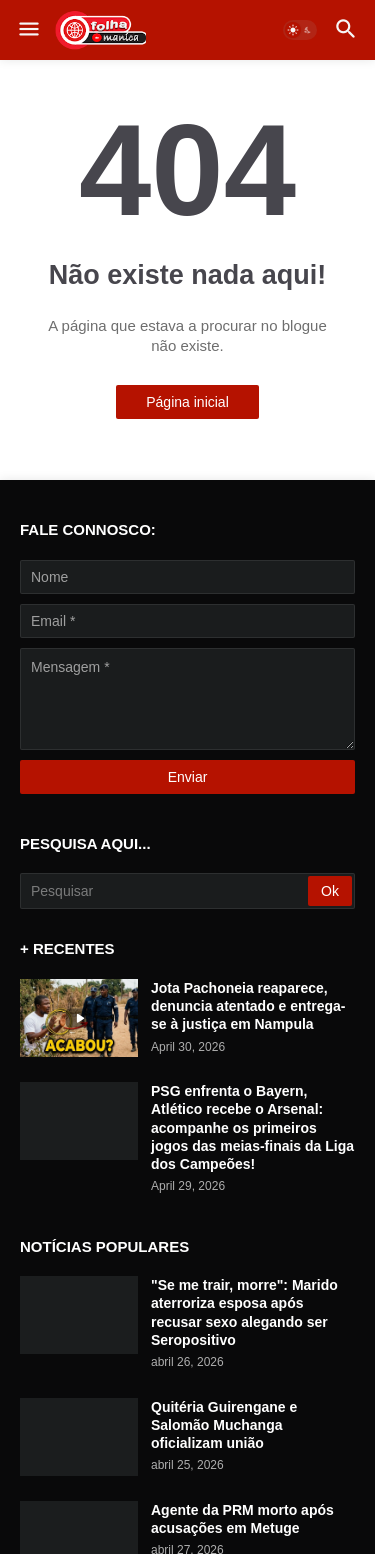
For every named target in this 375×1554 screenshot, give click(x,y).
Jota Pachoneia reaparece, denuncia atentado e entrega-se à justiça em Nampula (248, 1006)
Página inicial (187, 402)
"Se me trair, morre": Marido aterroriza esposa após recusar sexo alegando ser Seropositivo (244, 1312)
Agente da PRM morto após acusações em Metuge (242, 1519)
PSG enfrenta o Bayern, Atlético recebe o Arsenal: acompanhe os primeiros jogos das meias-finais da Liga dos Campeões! (252, 1127)
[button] (27, 30)
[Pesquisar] (165, 891)
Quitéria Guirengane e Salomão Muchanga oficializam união (224, 1425)
